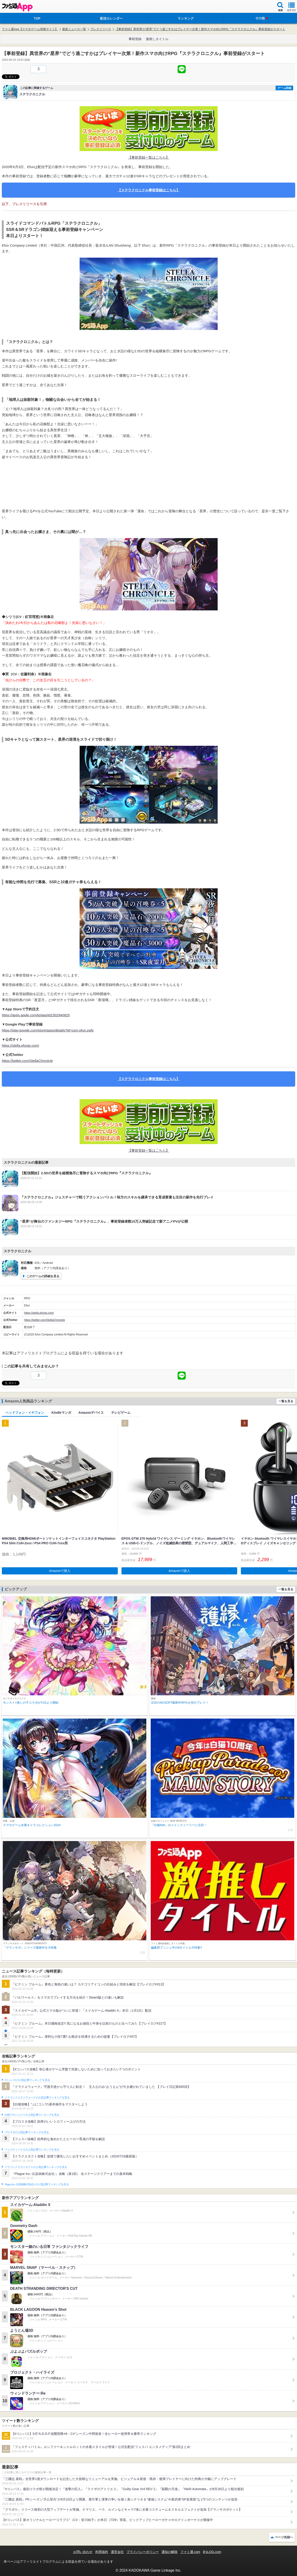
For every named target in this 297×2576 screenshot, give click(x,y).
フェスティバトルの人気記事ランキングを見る (32, 2149)
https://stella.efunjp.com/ (20, 1045)
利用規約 (101, 2552)
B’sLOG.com (212, 2552)
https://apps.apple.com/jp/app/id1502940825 (36, 1015)
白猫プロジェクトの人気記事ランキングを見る (32, 2114)
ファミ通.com (190, 2552)
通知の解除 (169, 2552)
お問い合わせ (82, 2552)
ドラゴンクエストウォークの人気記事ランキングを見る (37, 2097)
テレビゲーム (120, 1412)
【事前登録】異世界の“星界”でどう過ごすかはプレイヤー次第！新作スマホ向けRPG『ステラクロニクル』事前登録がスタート (200, 29)
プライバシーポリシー (143, 2552)
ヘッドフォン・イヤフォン (25, 1412)
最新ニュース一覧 (74, 29)
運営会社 (117, 2552)
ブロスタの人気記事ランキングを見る (27, 2132)
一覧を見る (285, 1401)
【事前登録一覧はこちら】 (148, 157)
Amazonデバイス (91, 1412)
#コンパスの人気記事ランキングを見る (27, 2080)
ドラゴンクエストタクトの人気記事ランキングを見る (36, 2167)
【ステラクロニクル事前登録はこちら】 (149, 190)
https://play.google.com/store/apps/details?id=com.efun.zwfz (48, 1030)
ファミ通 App (17, 7)
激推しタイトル (157, 39)
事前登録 (135, 39)
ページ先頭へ (284, 2537)
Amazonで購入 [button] (59, 1571)
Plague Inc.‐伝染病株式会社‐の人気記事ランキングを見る (37, 2184)
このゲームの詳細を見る (42, 1276)
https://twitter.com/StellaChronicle (27, 1061)
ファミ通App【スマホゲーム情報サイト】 (30, 29)
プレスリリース (100, 29)
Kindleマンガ (61, 1412)
